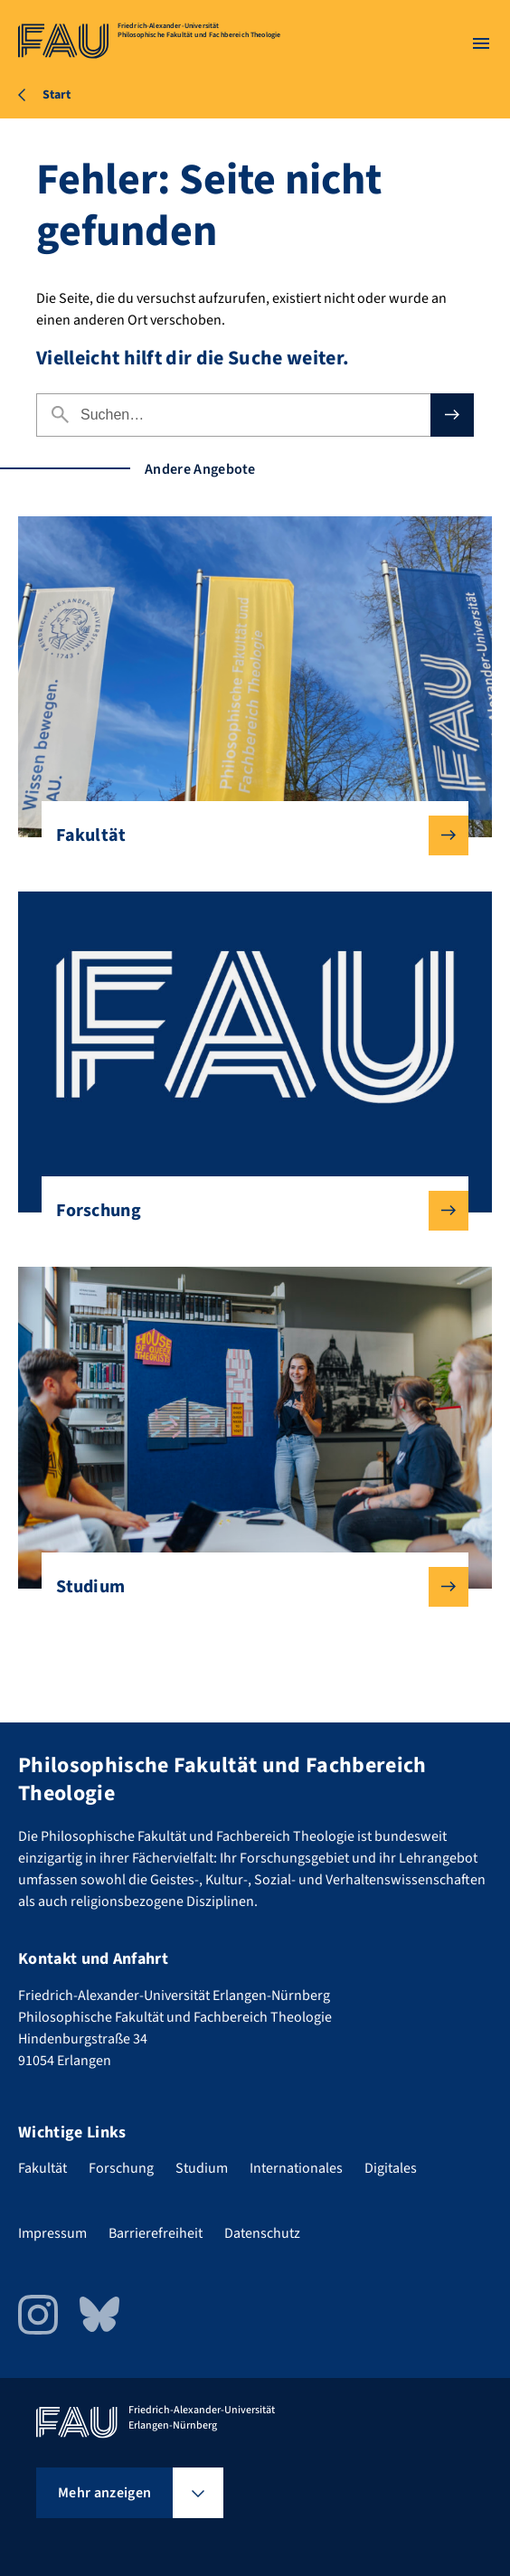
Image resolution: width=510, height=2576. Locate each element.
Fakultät (247, 835)
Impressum (52, 2233)
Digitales (390, 2168)
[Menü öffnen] (481, 43)
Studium (247, 1587)
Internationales (296, 2168)
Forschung (247, 1211)
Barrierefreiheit (156, 2233)
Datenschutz (262, 2233)
